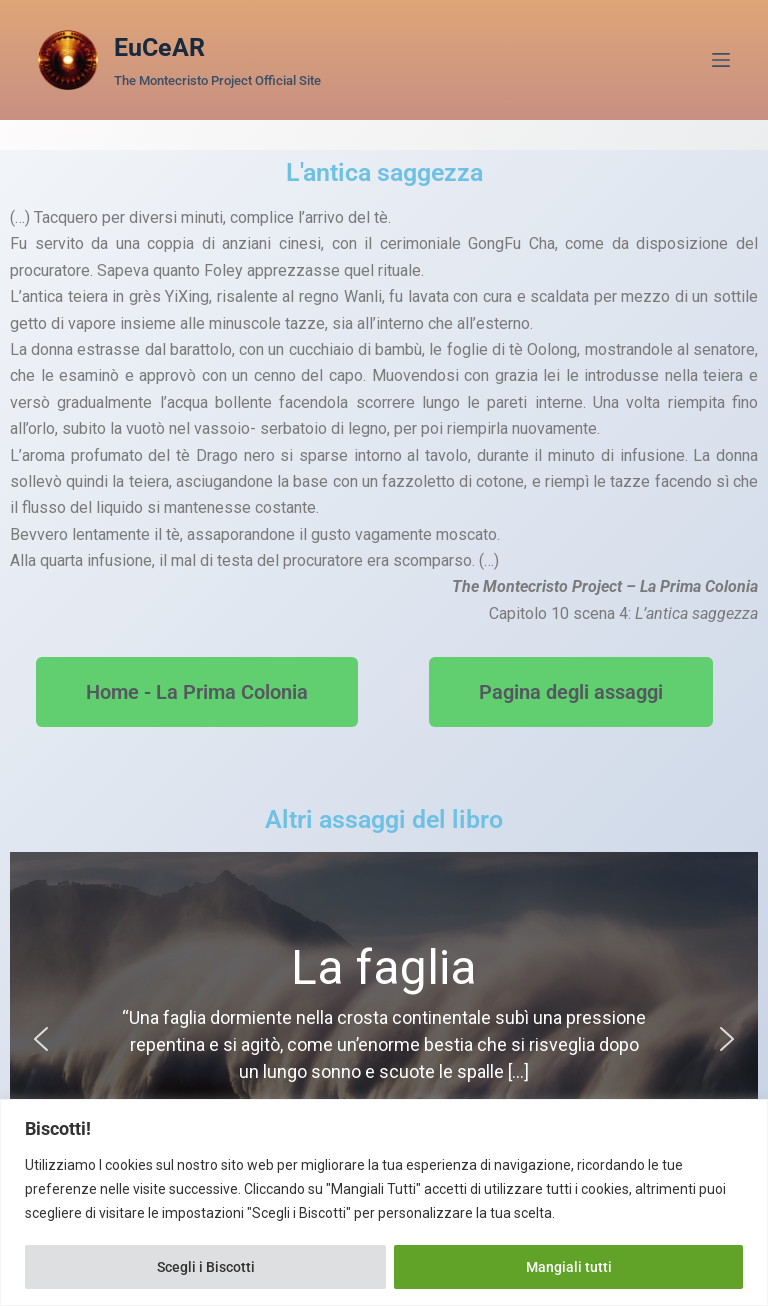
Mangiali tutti (569, 1267)
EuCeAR (159, 47)
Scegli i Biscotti (206, 1267)
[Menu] (721, 60)
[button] (41, 1039)
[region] (384, 1202)
